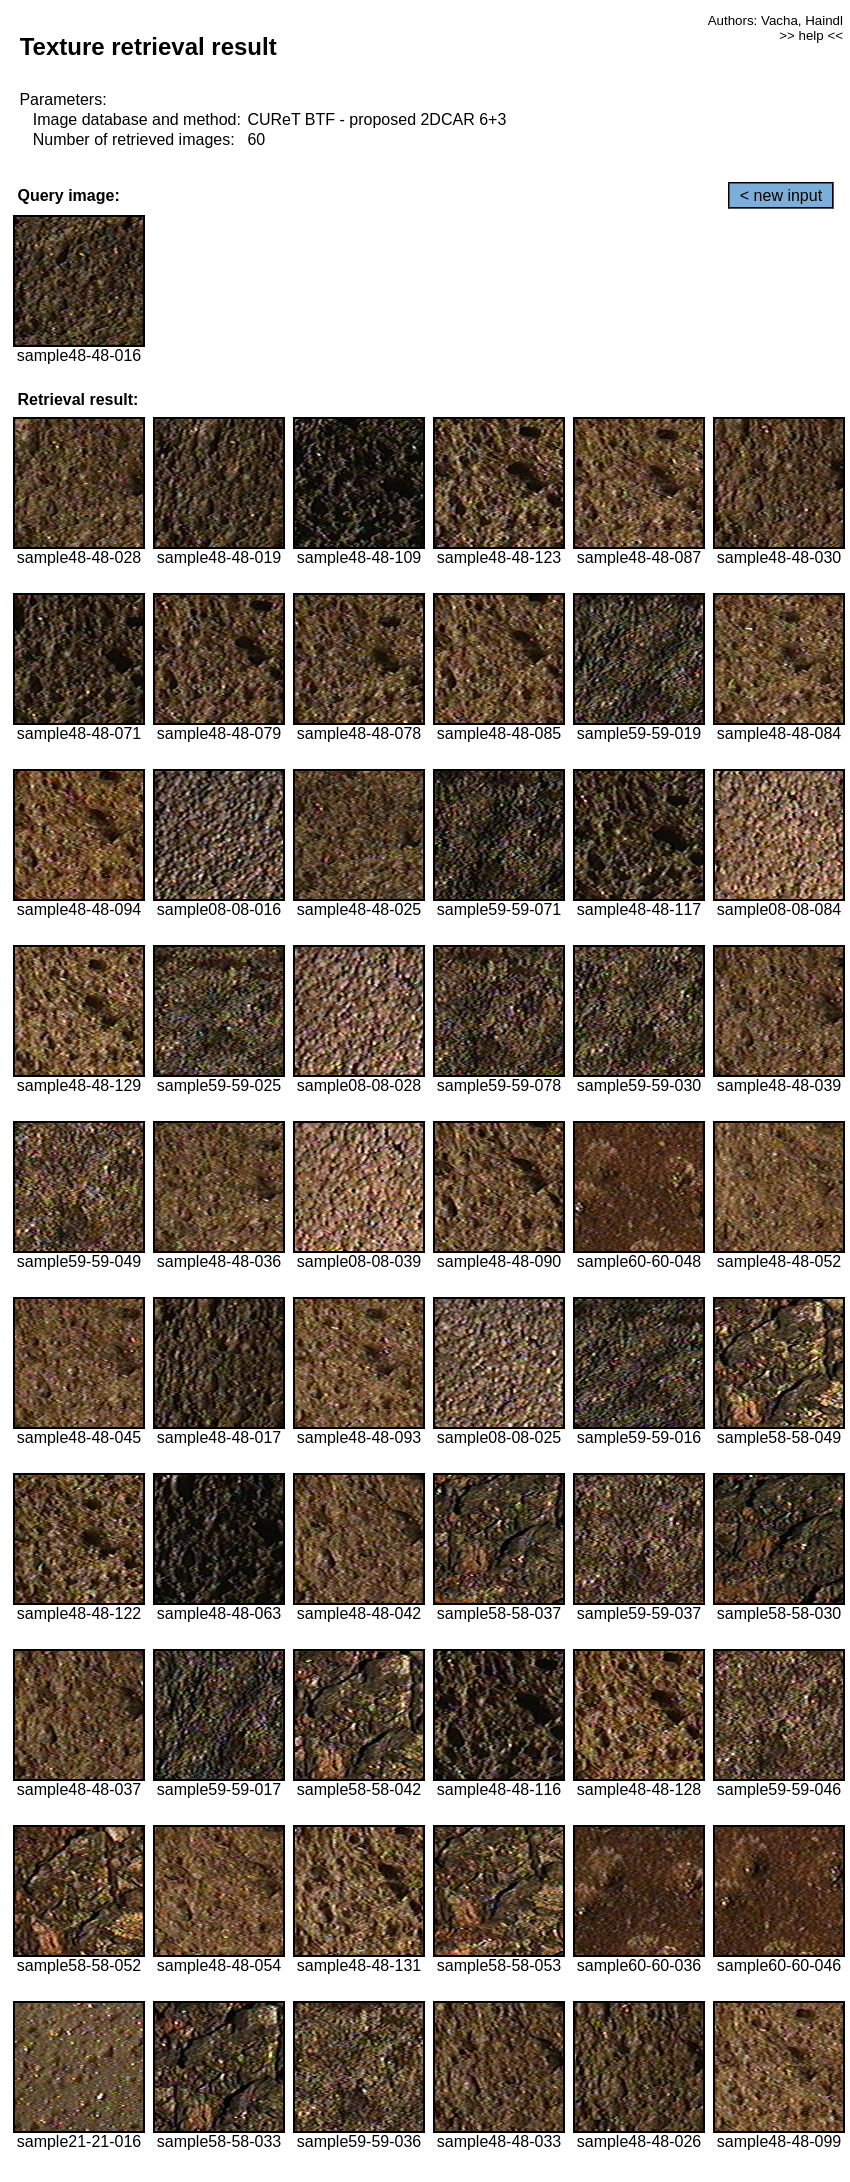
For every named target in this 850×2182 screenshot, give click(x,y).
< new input (781, 195)
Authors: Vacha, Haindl (775, 20)
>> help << (811, 35)
